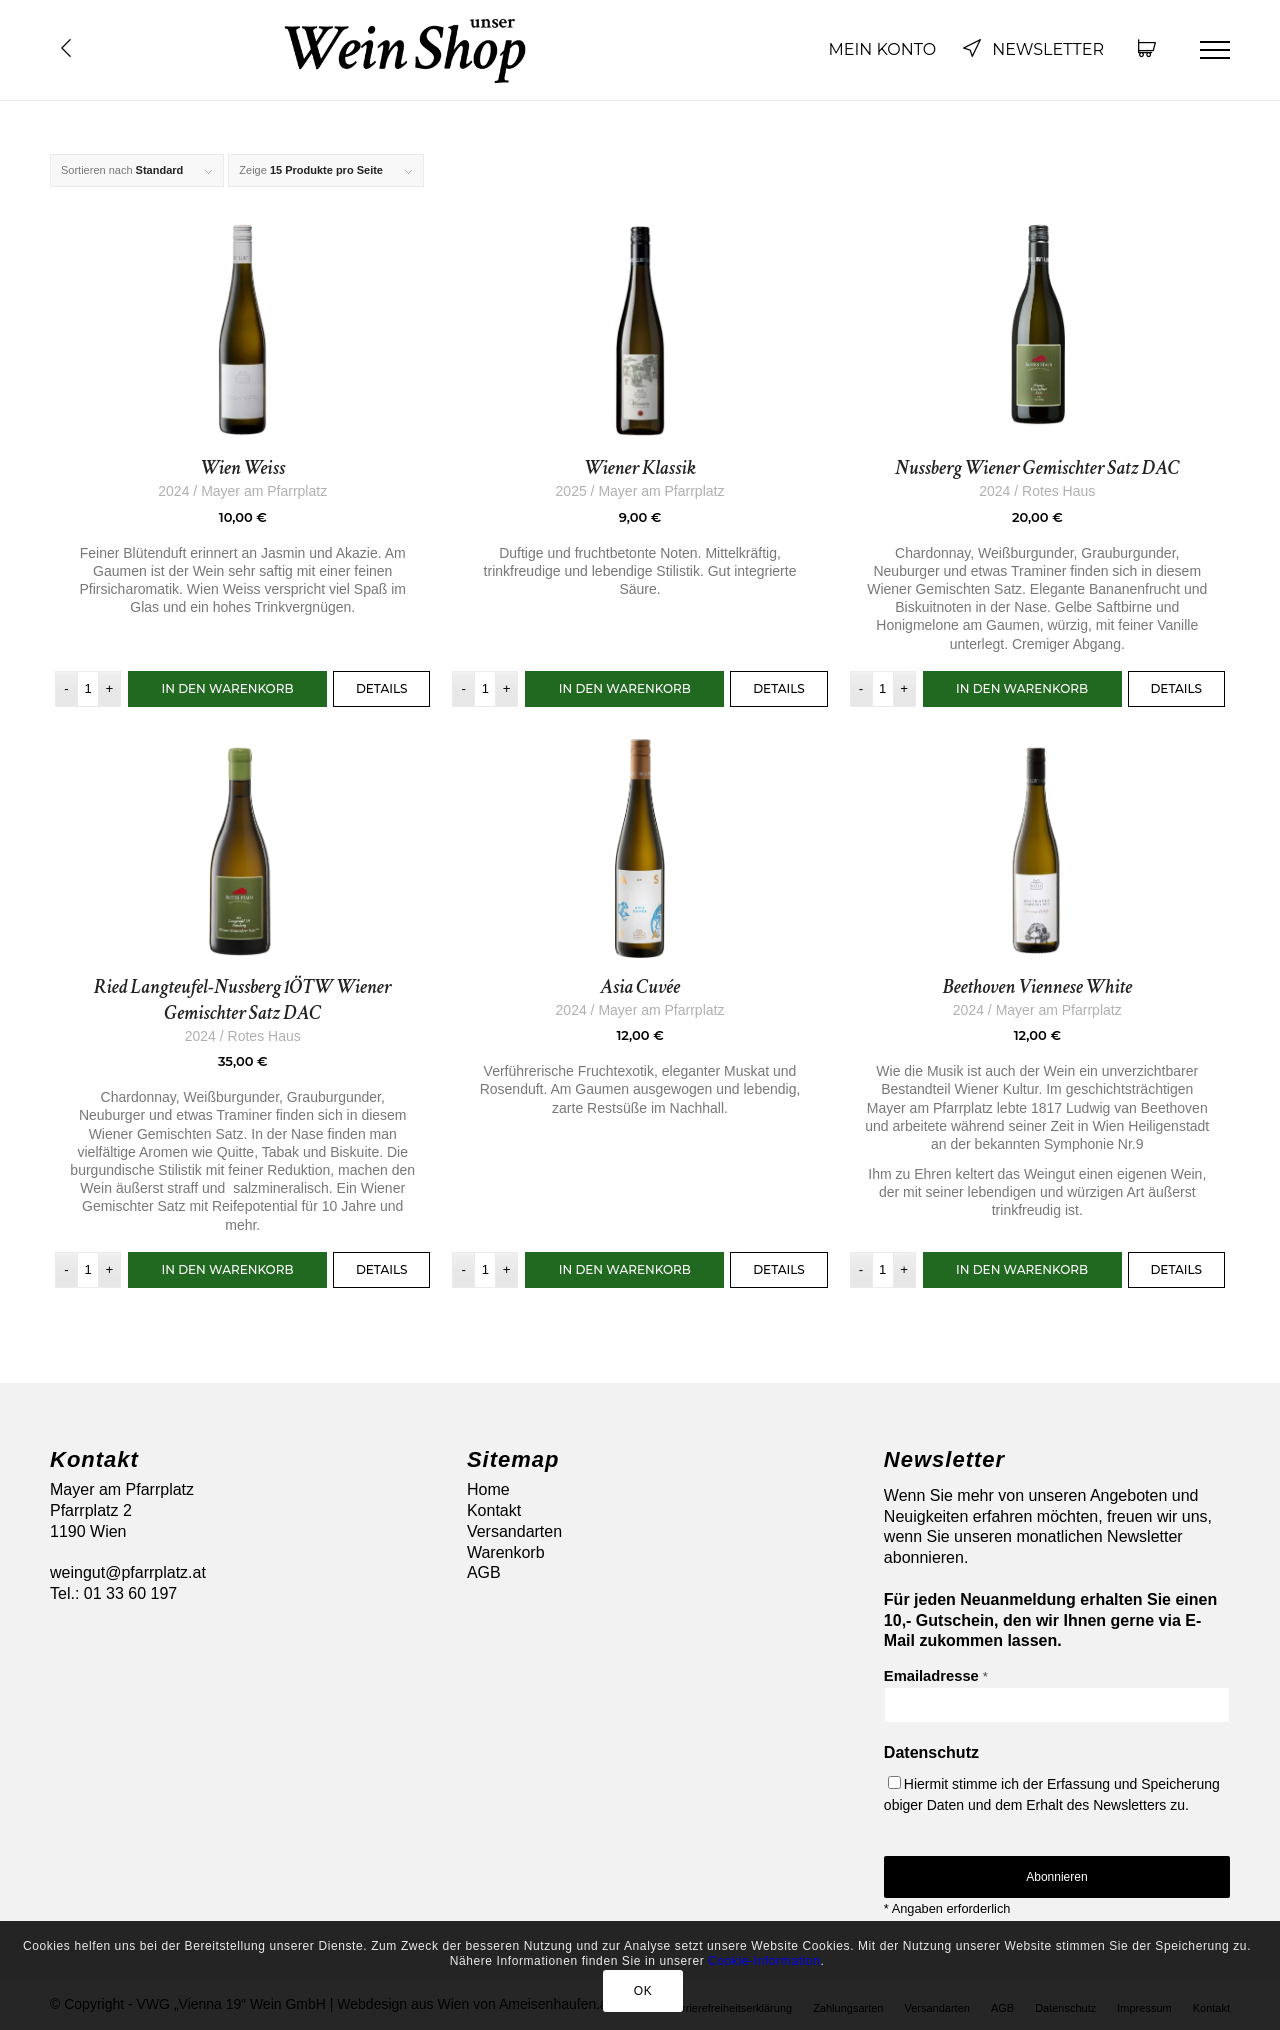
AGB (484, 1572)
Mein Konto (882, 49)
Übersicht (66, 48)
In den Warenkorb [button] (227, 688)
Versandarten (514, 1531)
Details (382, 688)
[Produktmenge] (88, 689)
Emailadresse (936, 1676)
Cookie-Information (764, 1961)
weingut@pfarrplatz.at (128, 1572)
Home (488, 1489)
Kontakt (494, 1510)
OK (643, 1991)
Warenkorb (506, 1552)
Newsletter (1033, 49)
